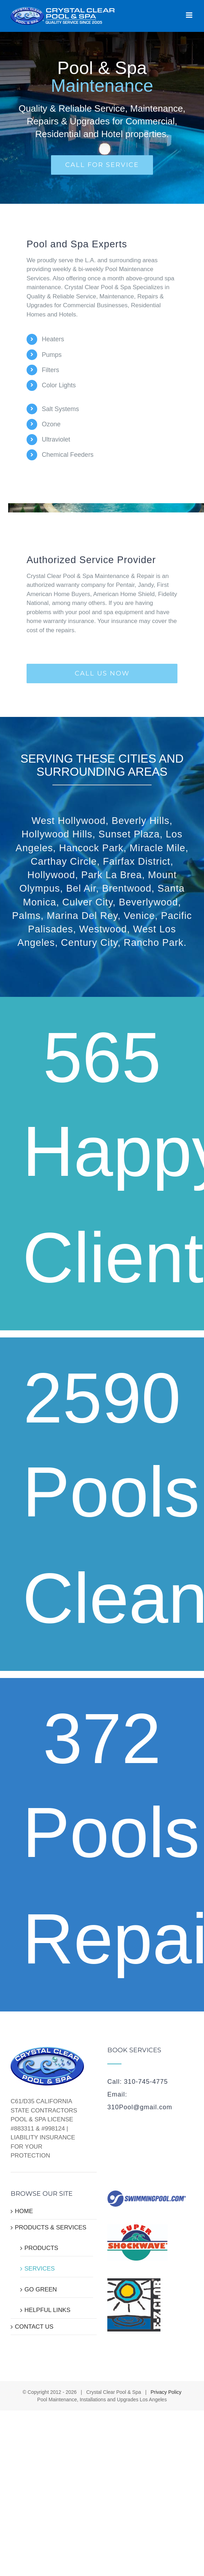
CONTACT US (34, 2326)
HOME (24, 2211)
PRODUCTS (41, 2248)
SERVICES (39, 2268)
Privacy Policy (166, 2392)
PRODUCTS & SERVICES (50, 2227)
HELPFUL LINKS (47, 2310)
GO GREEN (40, 2289)
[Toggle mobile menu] (189, 15)
